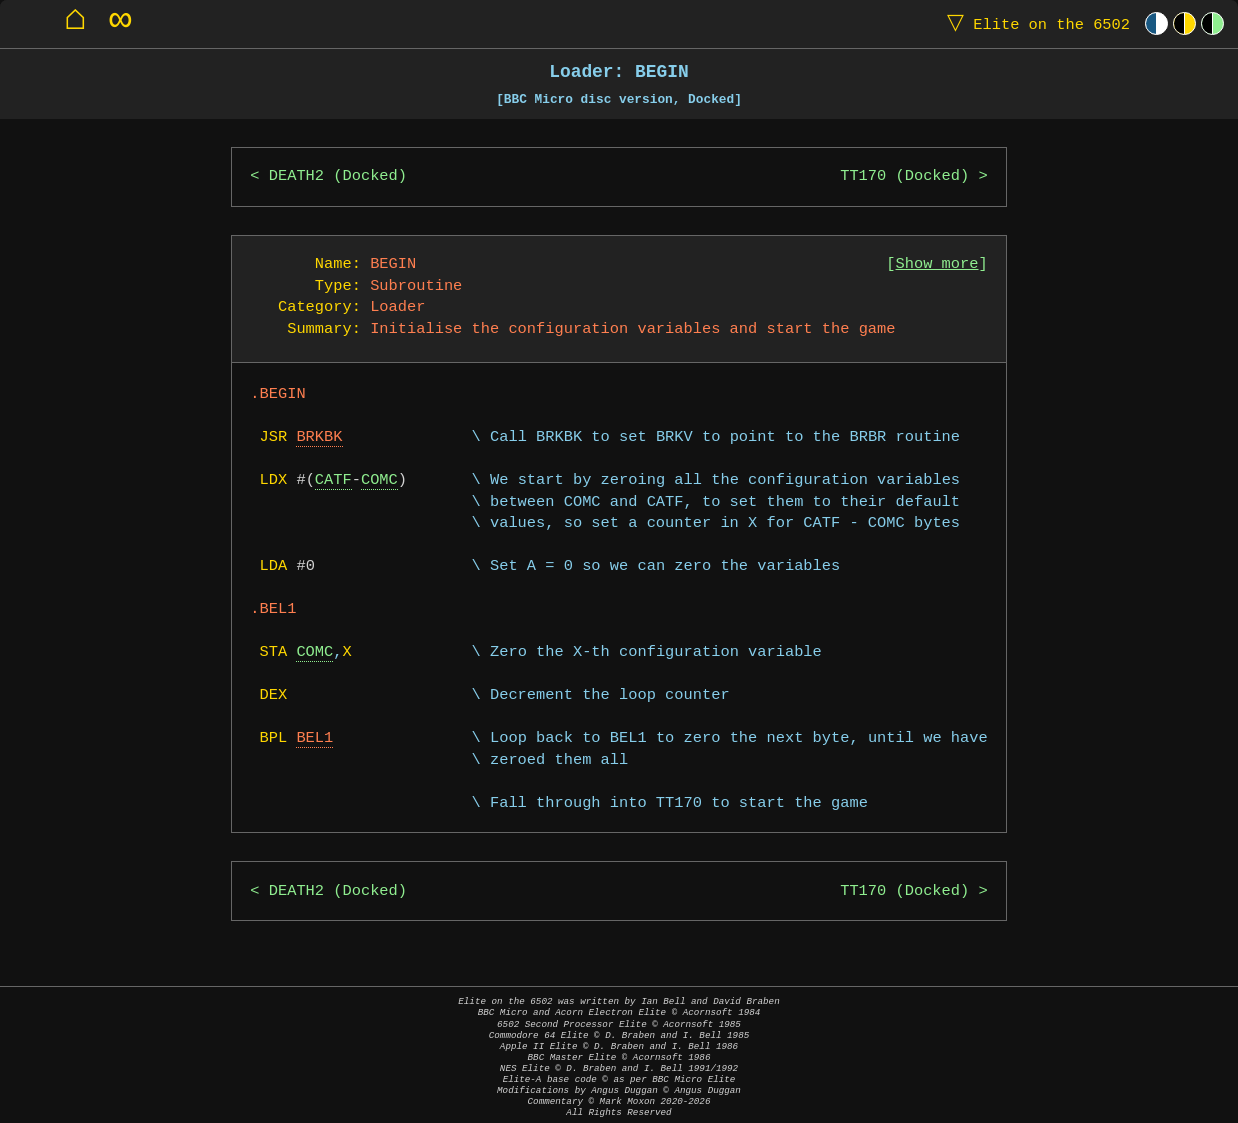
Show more (937, 264)
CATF (333, 480)
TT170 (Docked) (904, 176)
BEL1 (314, 738)
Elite (1034, 23)
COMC (379, 480)
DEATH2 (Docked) (338, 176)
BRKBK (319, 437)
